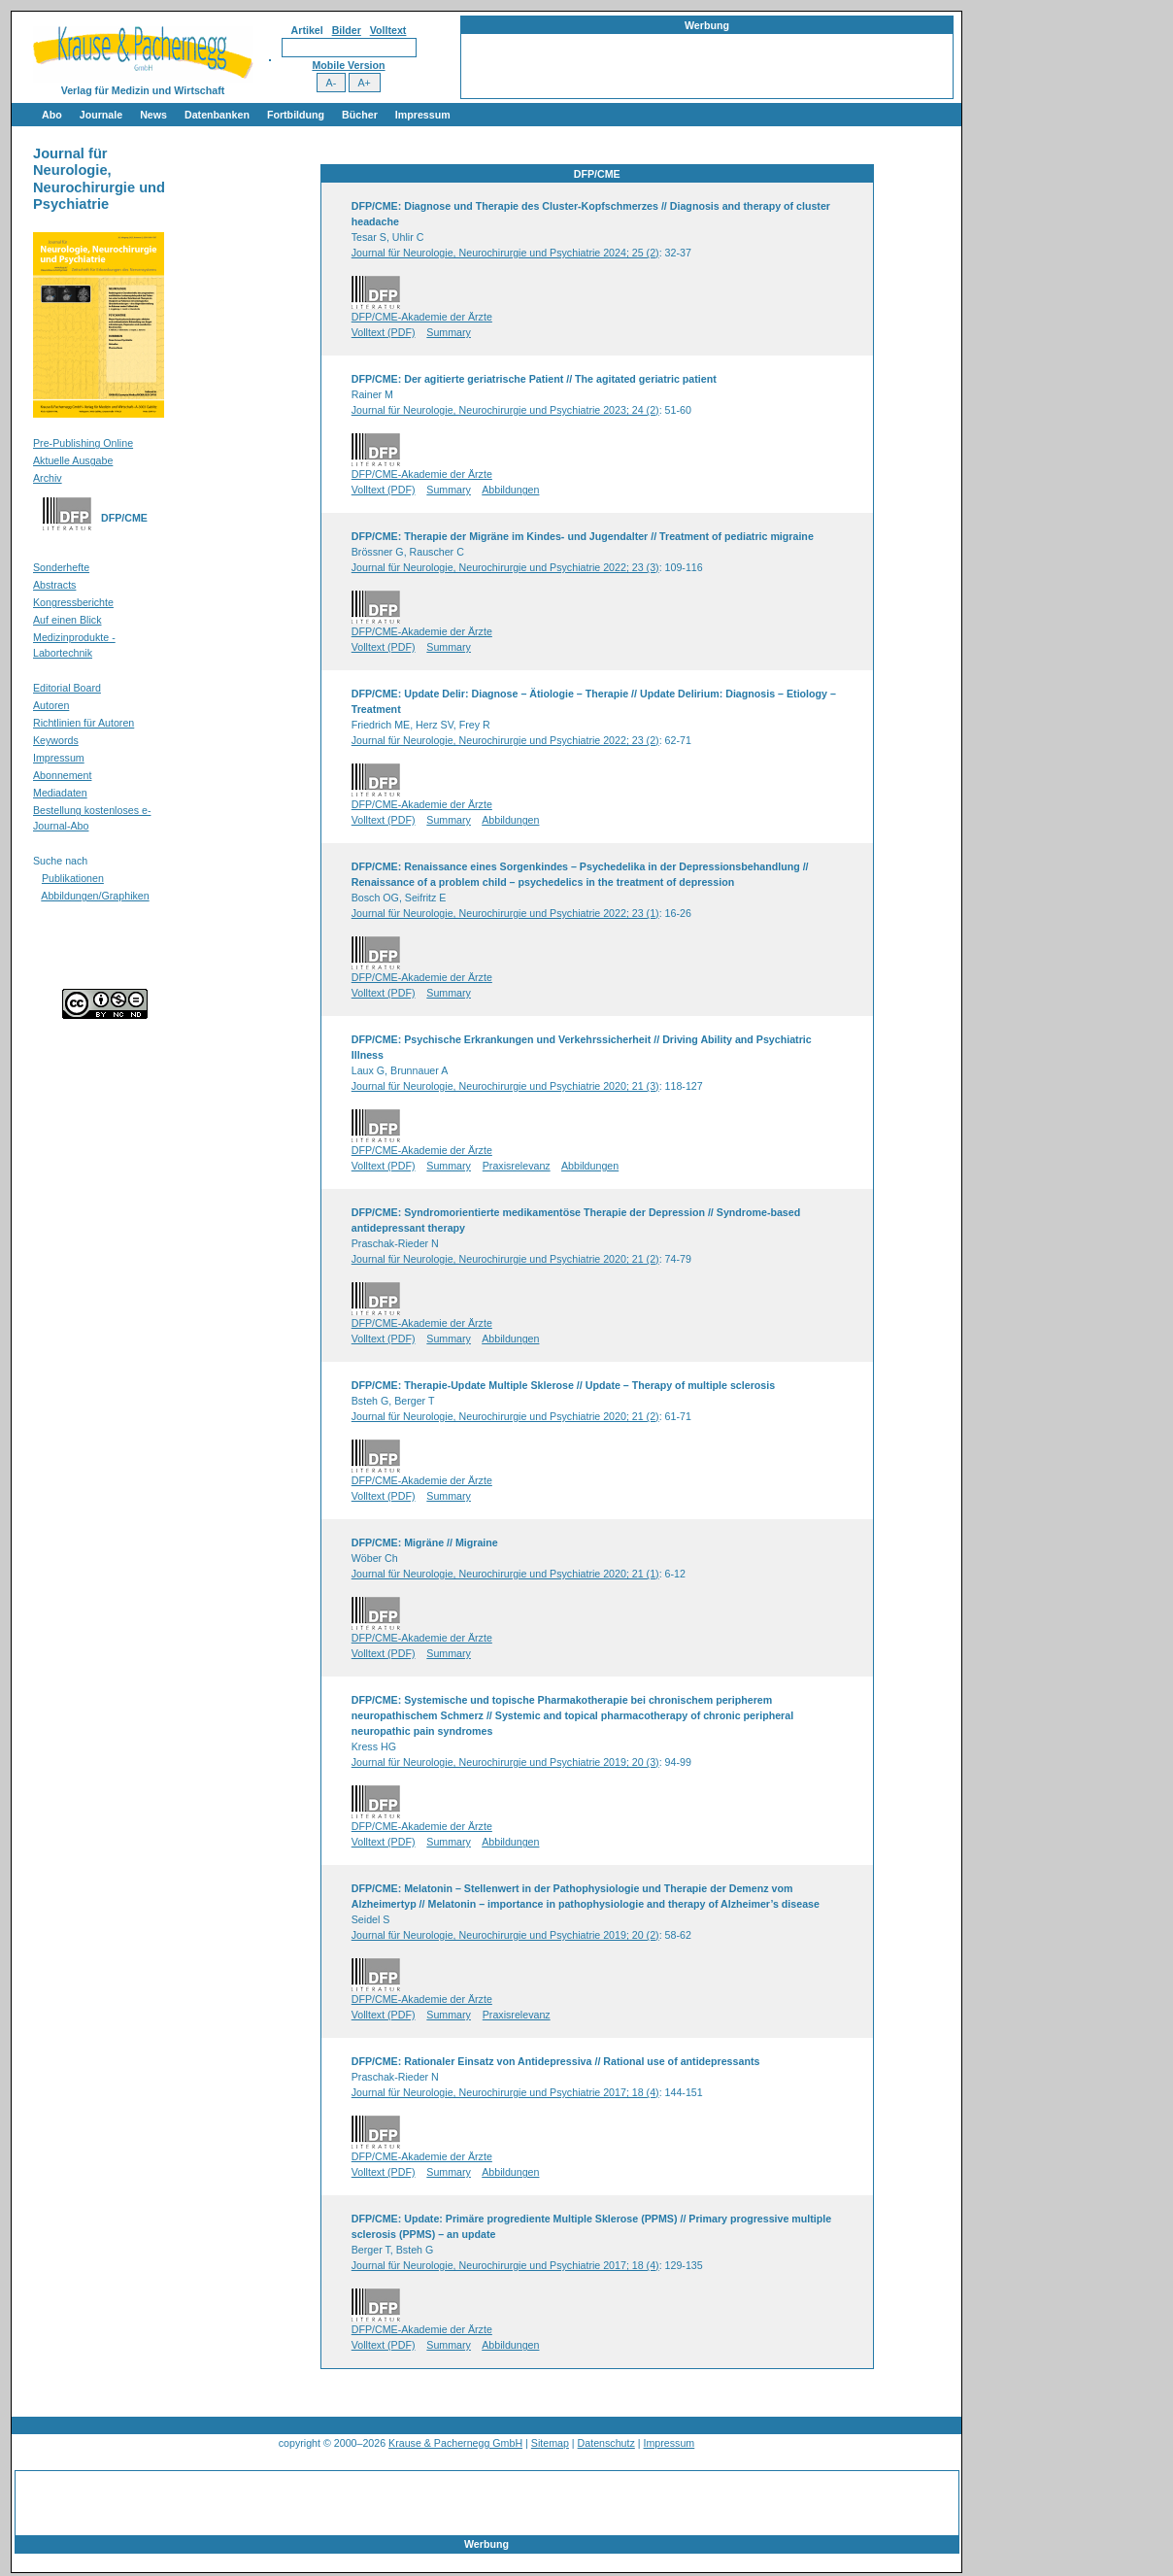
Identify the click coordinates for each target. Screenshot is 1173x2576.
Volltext (388, 30)
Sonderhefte (61, 567)
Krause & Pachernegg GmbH (455, 2443)
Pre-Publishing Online (83, 443)
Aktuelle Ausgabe (73, 460)
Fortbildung (295, 114)
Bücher (360, 114)
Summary (448, 332)
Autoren (51, 705)
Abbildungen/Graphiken (95, 895)
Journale (101, 114)
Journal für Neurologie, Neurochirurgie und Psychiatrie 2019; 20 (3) (505, 1762)
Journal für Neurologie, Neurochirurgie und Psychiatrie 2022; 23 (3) (505, 567)
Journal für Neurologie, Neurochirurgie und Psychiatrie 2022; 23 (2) (505, 740)
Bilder (346, 30)
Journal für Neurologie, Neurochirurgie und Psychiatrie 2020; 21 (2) (505, 1259)
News (153, 114)
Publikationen (73, 878)
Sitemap (550, 2443)
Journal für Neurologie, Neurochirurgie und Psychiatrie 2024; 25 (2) (505, 252)
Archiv (47, 478)
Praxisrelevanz (517, 1165)
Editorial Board (67, 688)
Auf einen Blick (67, 620)
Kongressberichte (73, 602)
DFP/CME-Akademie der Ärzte (422, 316)
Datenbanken (217, 114)
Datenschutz (606, 2443)
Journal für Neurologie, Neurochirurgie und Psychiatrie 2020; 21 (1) (505, 1573)
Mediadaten (60, 792)
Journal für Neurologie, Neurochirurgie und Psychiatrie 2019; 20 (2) (505, 1935)
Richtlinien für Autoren (83, 723)
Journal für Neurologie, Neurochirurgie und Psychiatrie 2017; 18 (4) (505, 2092)
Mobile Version (348, 65)
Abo (52, 114)
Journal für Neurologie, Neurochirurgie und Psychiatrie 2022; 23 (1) (505, 913)
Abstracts (54, 585)
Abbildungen (510, 489)
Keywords (56, 740)
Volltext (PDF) (384, 332)
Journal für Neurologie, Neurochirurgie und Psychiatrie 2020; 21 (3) (505, 1086)
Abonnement (62, 775)
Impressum (423, 114)
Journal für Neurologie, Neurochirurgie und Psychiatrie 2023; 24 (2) (505, 410)
